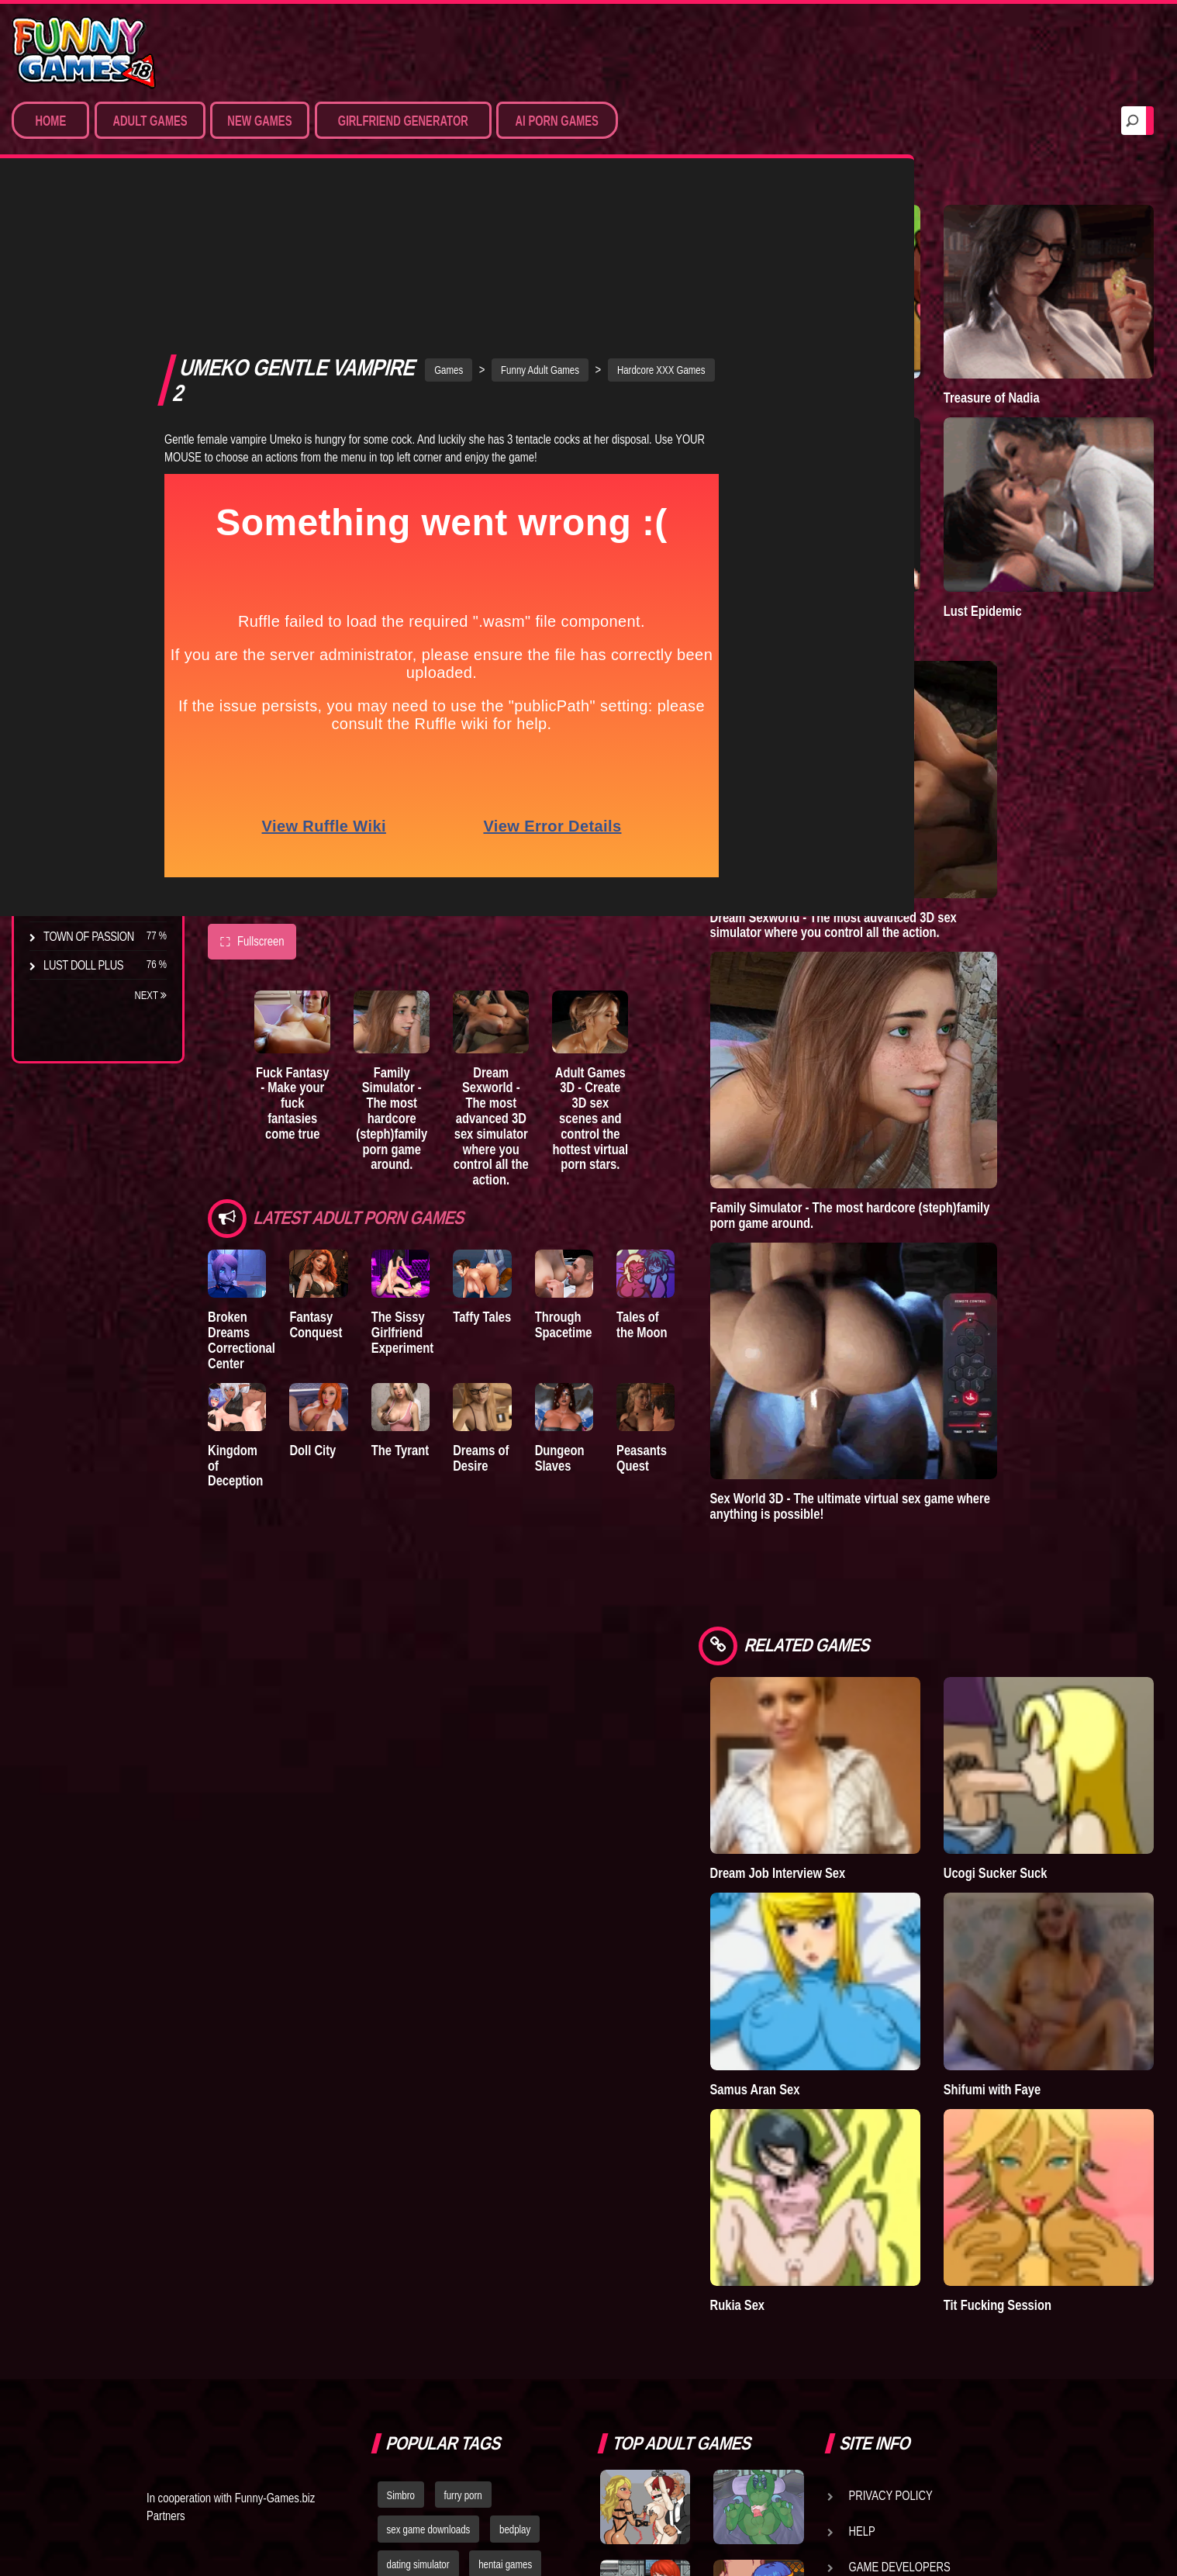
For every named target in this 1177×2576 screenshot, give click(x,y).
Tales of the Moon (784, 1172)
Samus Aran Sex (918, 1815)
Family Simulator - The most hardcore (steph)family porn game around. (456, 966)
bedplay (514, 2186)
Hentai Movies (81, 469)
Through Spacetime (672, 1172)
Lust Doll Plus (83, 965)
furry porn (463, 2152)
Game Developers (900, 2224)
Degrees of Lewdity (98, 637)
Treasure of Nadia (1073, 330)
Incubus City (77, 694)
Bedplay (65, 780)
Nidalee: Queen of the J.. (95, 901)
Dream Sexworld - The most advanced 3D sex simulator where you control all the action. (590, 973)
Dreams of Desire (91, 866)
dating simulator (418, 2221)
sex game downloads (429, 2186)
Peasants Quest (778, 1312)
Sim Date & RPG (82, 297)
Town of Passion (88, 936)
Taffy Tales (564, 1164)
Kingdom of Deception (239, 1312)
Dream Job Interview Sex (929, 1661)
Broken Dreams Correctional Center (250, 1179)
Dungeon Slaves (668, 1312)
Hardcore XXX (82, 383)
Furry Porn (75, 412)
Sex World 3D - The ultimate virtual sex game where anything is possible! (1013, 1355)
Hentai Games (79, 354)
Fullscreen (252, 784)
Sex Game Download (98, 441)
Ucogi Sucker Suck (1077, 1653)
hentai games (505, 2221)
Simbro (401, 2152)
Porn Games (76, 268)
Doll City (340, 1304)
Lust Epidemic (1064, 475)
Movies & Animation (94, 326)
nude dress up (415, 2291)
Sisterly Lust (79, 838)
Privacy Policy (891, 2152)
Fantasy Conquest (343, 1172)
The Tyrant (73, 752)
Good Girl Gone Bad (97, 723)
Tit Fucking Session (1079, 1962)
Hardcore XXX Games (743, 212)
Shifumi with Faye (1074, 1815)
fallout (399, 2256)
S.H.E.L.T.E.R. (74, 809)
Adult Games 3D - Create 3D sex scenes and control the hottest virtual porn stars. (724, 973)
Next (150, 995)
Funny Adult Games (622, 212)
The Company (78, 666)
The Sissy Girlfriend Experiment (457, 1179)
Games (530, 212)
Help (862, 2188)
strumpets (459, 2256)
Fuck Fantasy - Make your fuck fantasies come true (322, 958)
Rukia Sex (900, 1962)
